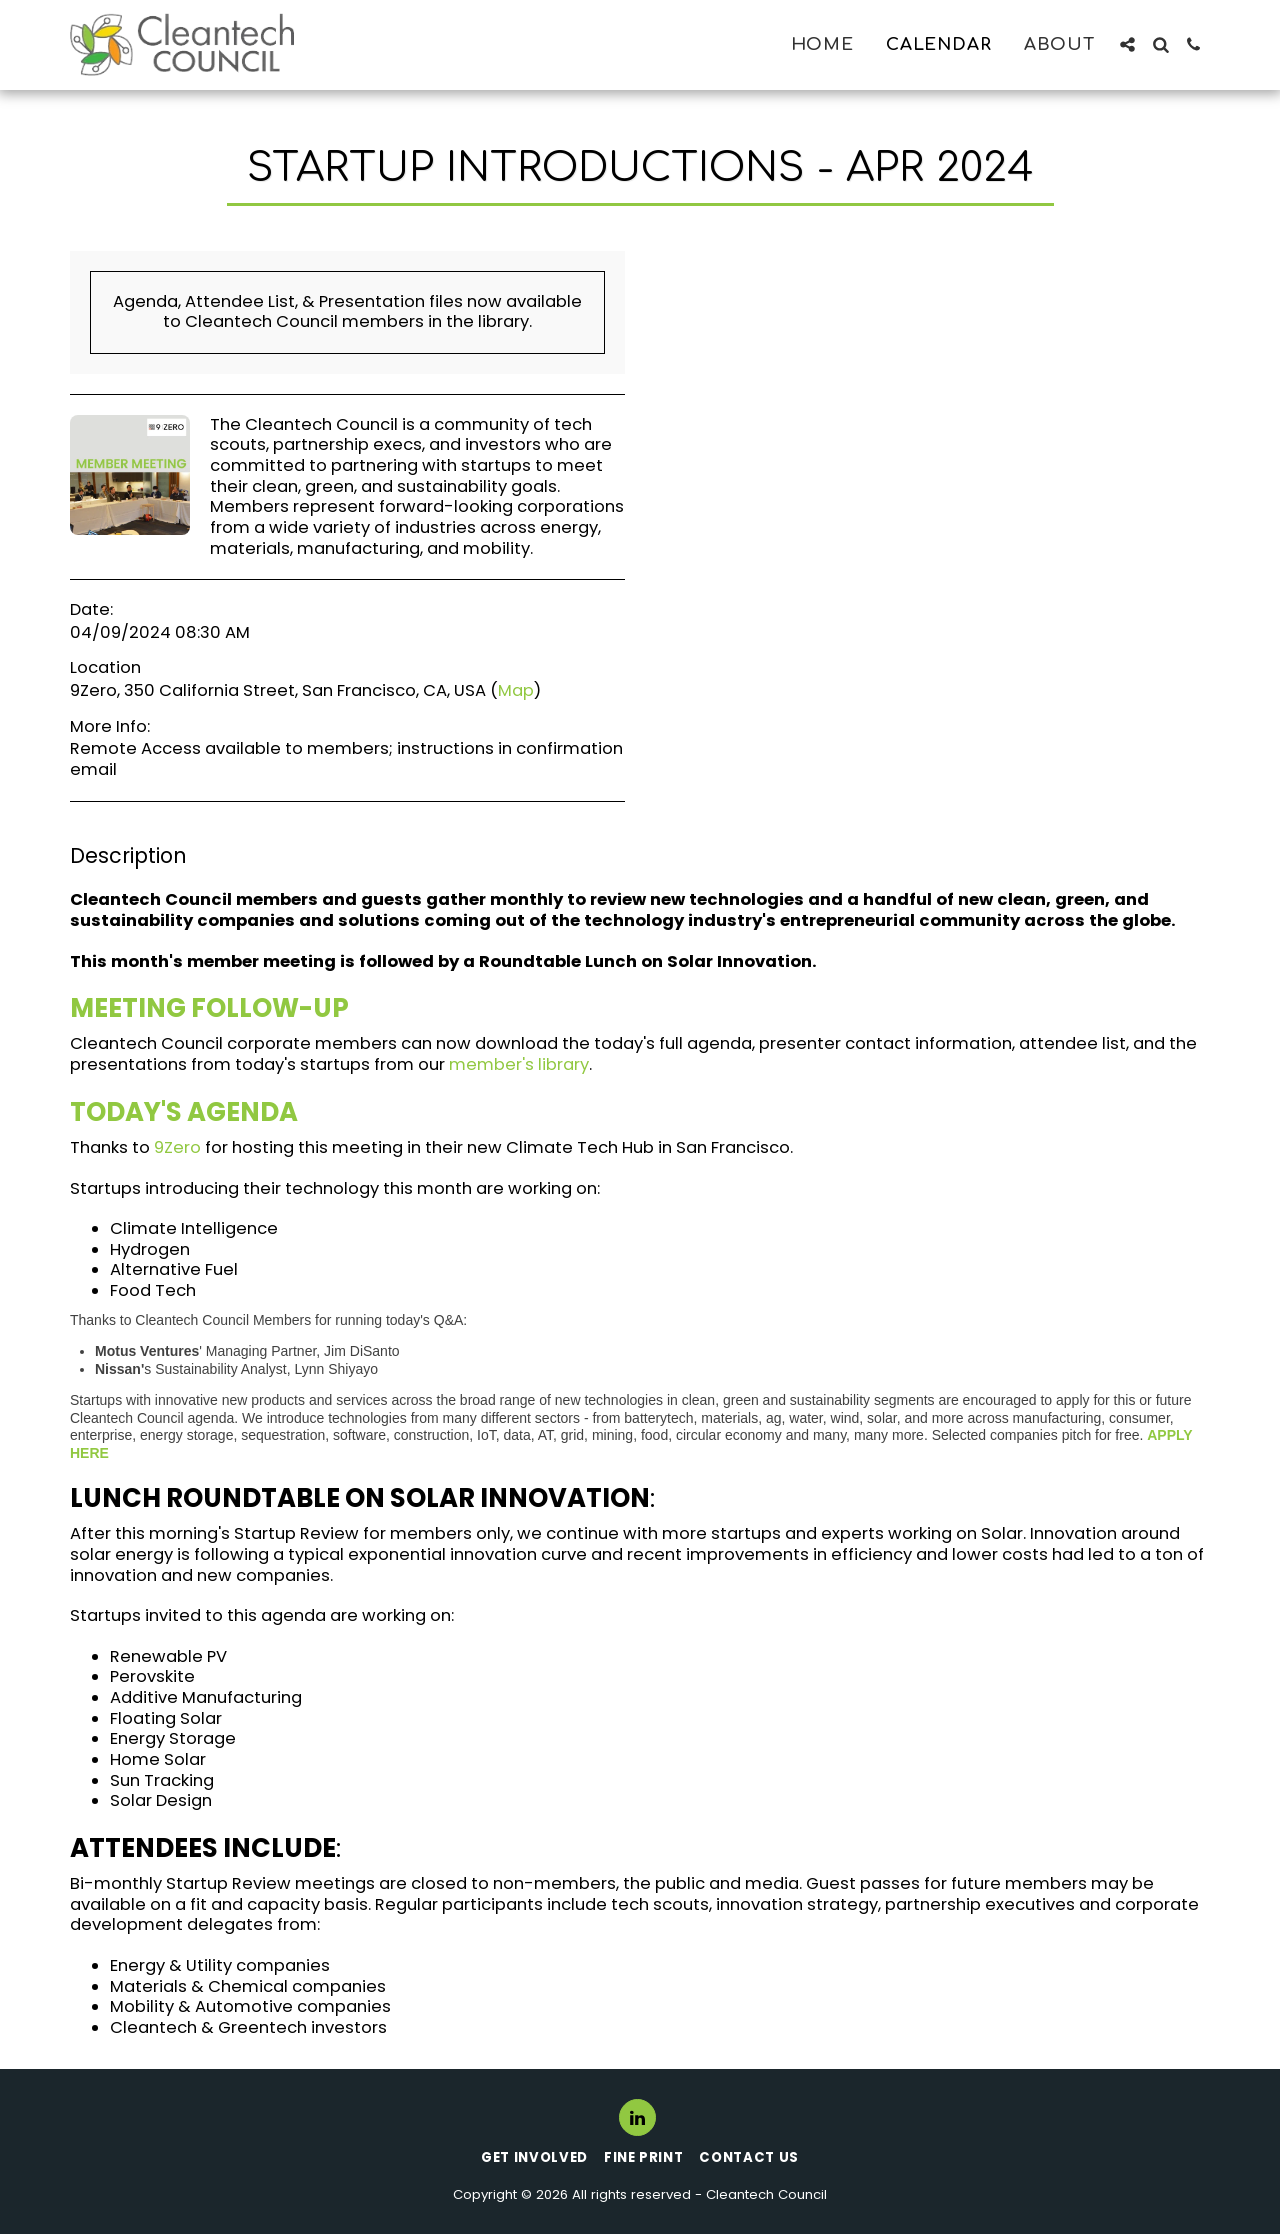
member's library (519, 1064)
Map (516, 690)
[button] (1127, 44)
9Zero (177, 1147)
